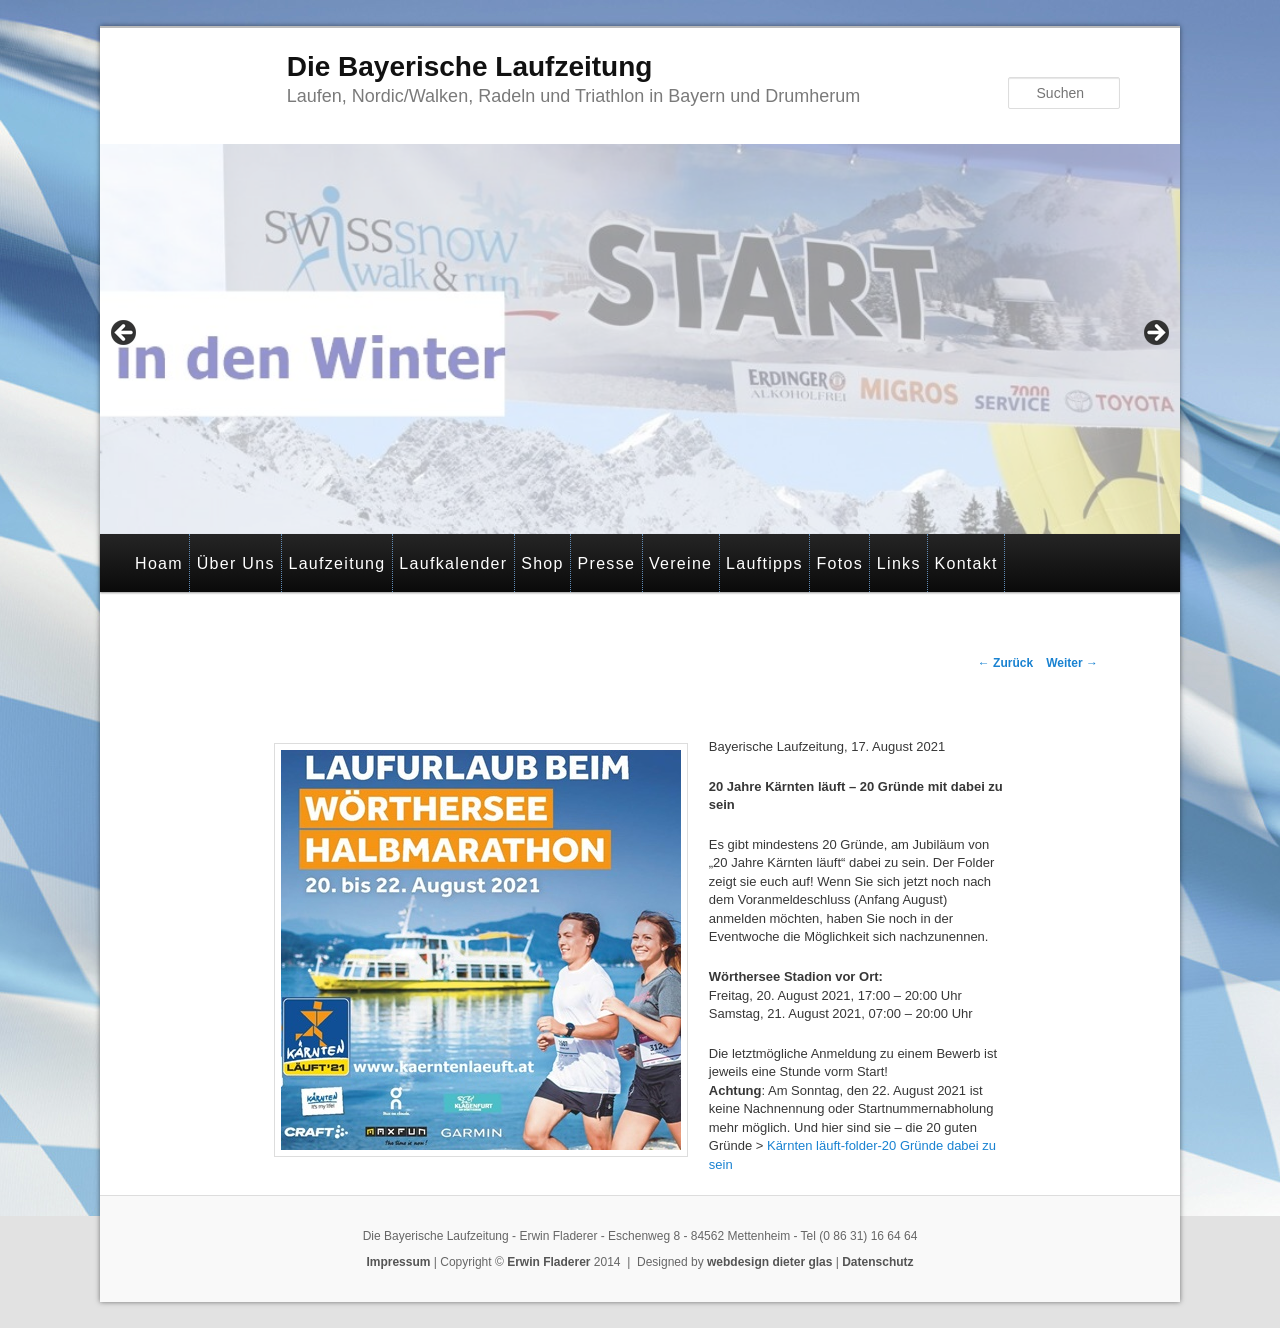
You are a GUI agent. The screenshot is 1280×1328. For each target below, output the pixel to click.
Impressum (398, 1262)
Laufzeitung (336, 563)
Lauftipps (764, 563)
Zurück (1005, 663)
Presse (607, 563)
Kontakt (965, 563)
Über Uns (236, 563)
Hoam (159, 563)
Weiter (1072, 663)
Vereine (680, 563)
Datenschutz (877, 1262)
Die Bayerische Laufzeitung (470, 66)
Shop (542, 563)
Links (899, 563)
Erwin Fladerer (548, 1262)
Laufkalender (453, 563)
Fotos (840, 563)
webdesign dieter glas (769, 1262)
